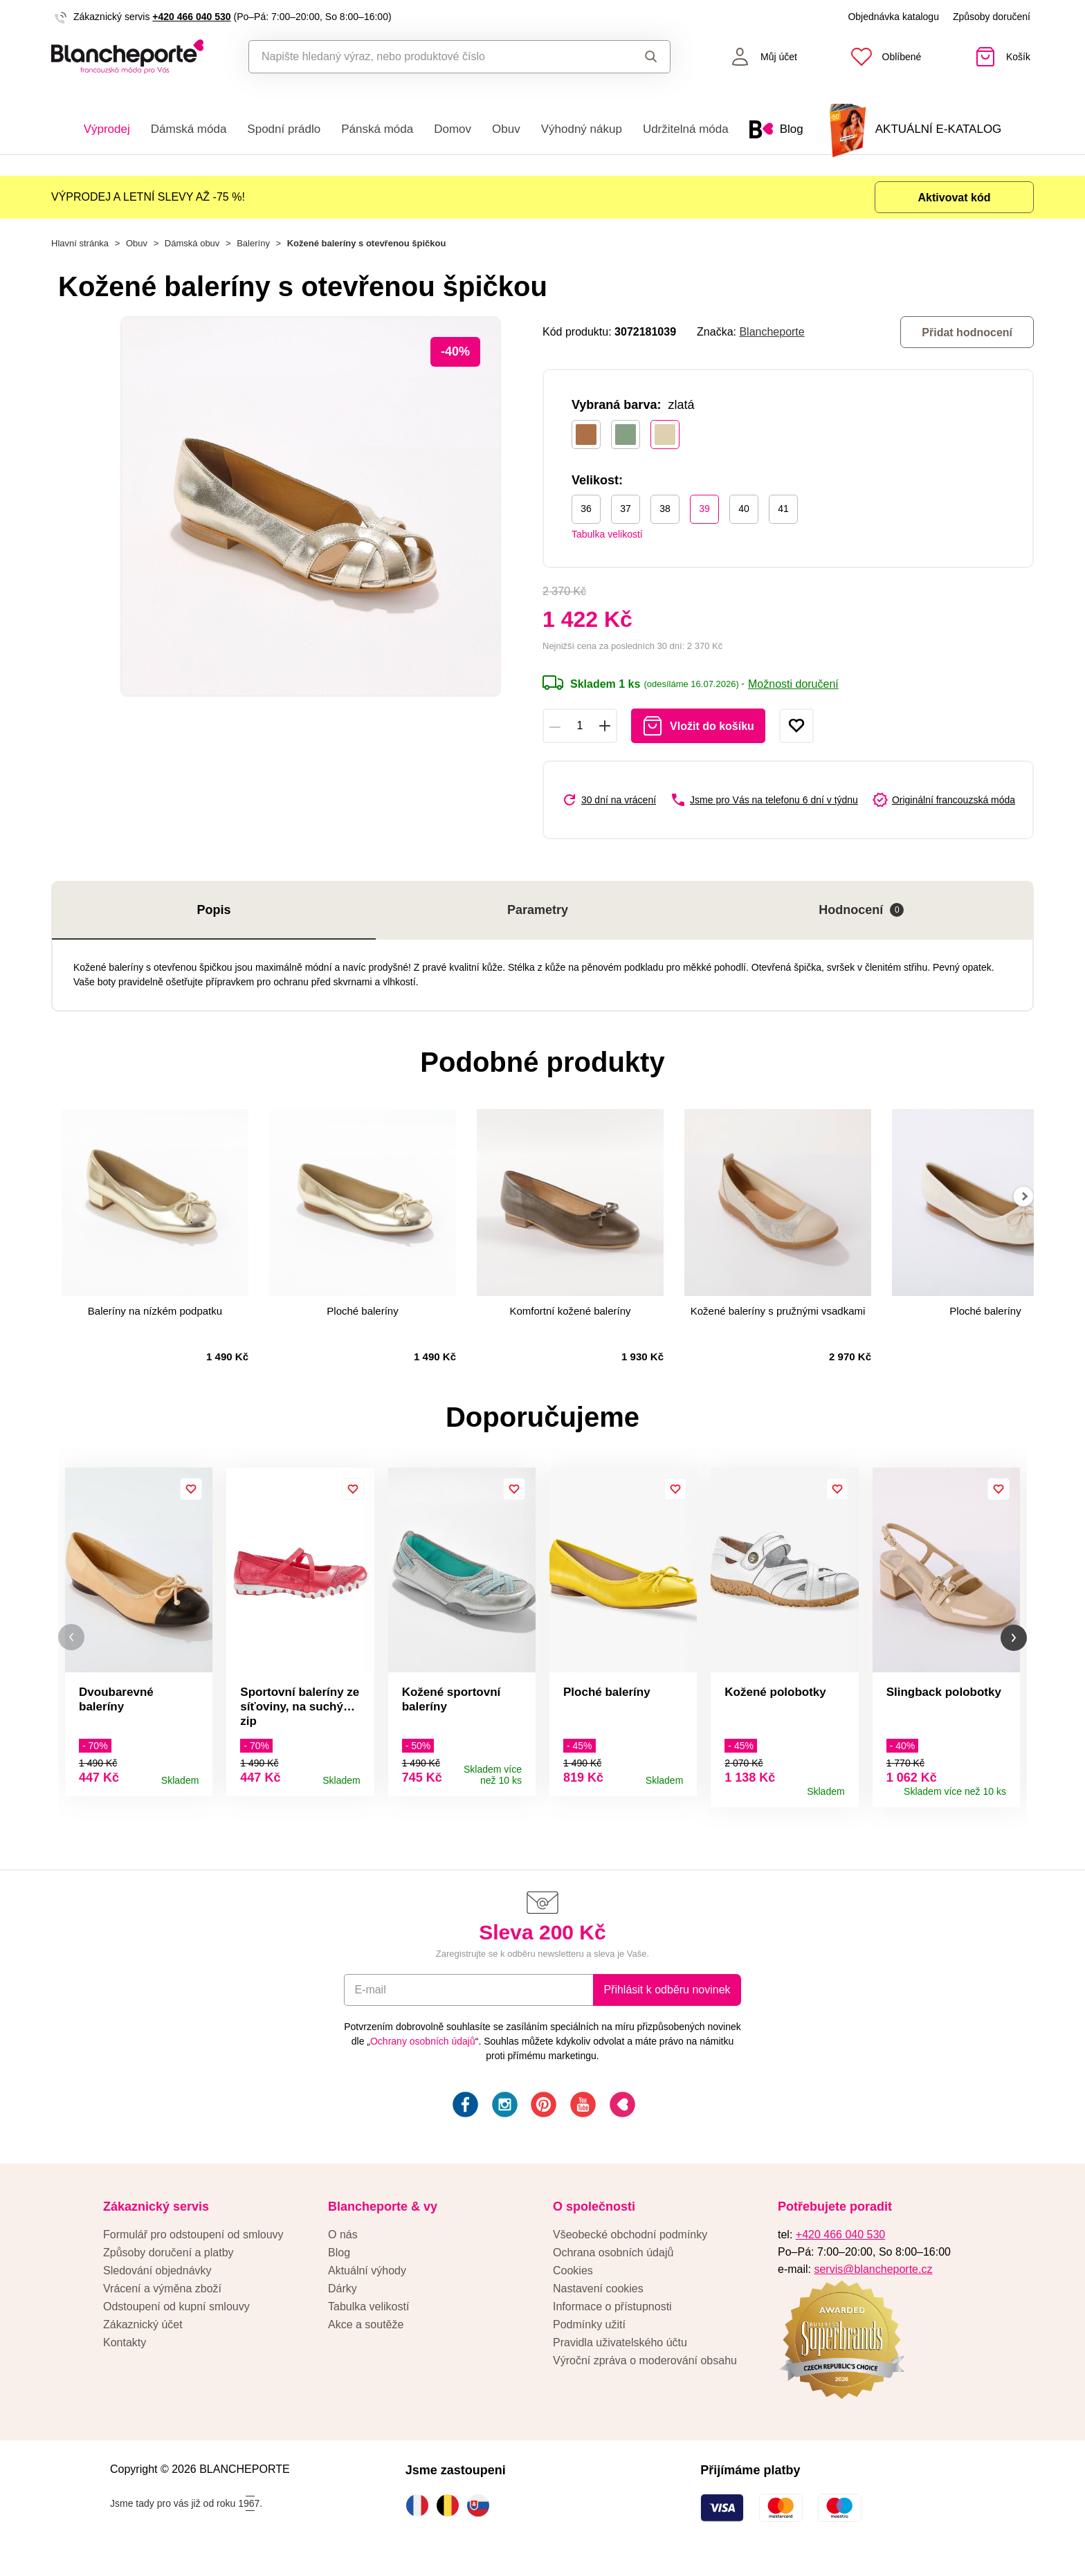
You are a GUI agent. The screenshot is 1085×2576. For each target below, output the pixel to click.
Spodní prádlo (283, 129)
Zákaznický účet (143, 2331)
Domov (452, 129)
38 (665, 508)
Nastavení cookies (598, 2295)
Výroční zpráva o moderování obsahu (645, 2367)
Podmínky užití (589, 2331)
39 (704, 508)
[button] (71, 1640)
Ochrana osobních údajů (613, 2259)
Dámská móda (189, 129)
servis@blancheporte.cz (873, 2275)
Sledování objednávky (157, 2277)
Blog (339, 2259)
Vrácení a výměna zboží (162, 2295)
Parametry (537, 910)
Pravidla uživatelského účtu (620, 2349)
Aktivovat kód (954, 197)
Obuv (506, 129)
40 (743, 508)
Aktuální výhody (367, 2277)
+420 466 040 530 (191, 16)
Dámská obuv (192, 243)
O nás (343, 2241)
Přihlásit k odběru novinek (666, 1996)
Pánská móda (377, 129)
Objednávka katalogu (893, 16)
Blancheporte (771, 332)
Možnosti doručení (793, 684)
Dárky (342, 2295)
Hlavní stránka (80, 243)
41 (783, 508)
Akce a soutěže (365, 2331)
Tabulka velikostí (607, 534)
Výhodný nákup (581, 129)
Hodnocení (861, 910)
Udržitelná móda (686, 129)
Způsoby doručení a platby (168, 2259)
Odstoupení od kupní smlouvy (176, 2313)
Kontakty (124, 2349)
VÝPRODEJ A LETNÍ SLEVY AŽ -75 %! (148, 197)
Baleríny (253, 243)
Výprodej (107, 129)
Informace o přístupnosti (612, 2313)
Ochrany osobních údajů (422, 2047)
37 (625, 508)
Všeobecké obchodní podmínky (630, 2241)
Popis (213, 910)
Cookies (573, 2277)
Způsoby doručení (991, 16)
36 (586, 508)
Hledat (651, 57)
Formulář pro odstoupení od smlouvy (193, 2241)
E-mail (369, 1996)
